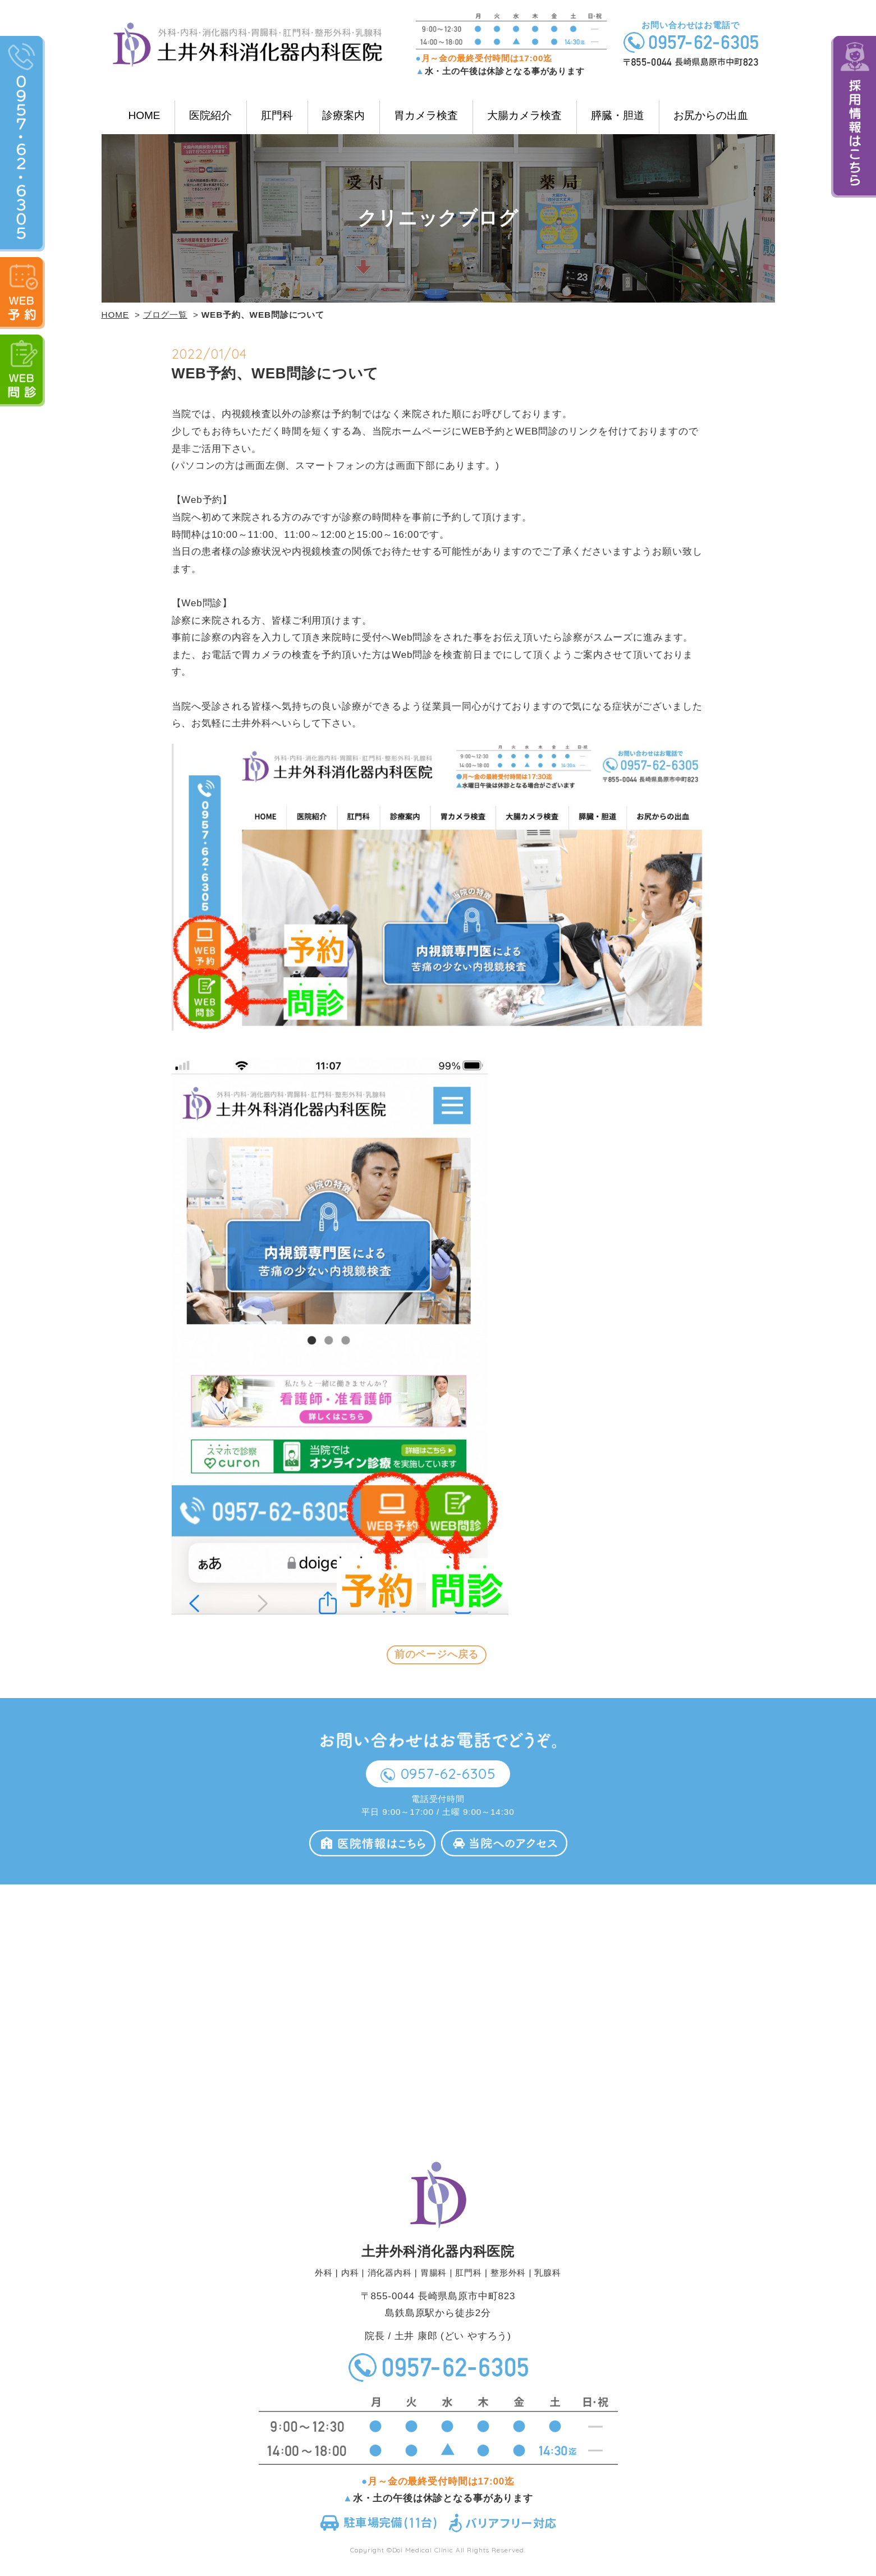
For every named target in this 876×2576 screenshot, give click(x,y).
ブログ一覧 (165, 314)
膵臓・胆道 (617, 115)
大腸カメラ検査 (524, 115)
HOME (144, 115)
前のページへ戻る (436, 1654)
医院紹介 (210, 115)
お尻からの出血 (710, 115)
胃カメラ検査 (426, 115)
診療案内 (343, 115)
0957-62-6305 (450, 1781)
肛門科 (277, 115)
